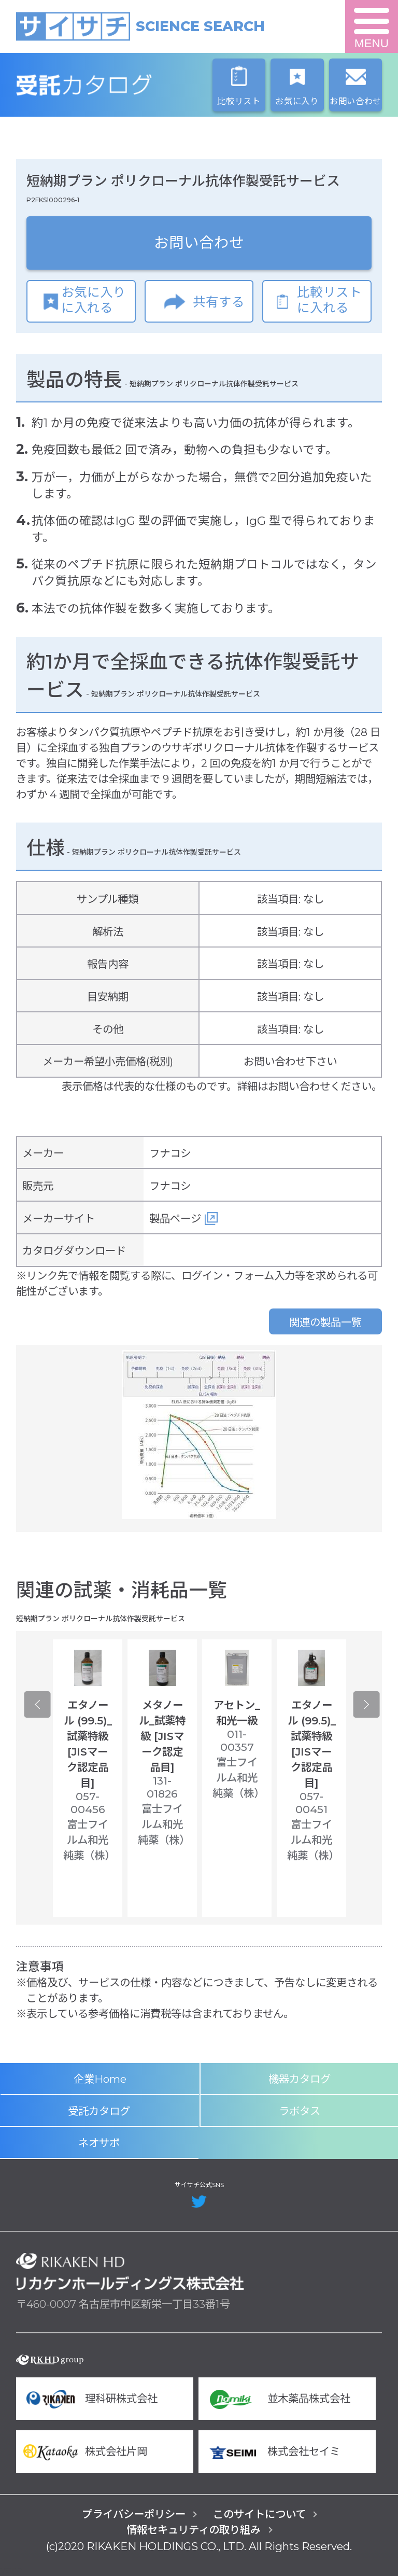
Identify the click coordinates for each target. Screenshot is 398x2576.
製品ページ (175, 1218)
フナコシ (170, 1153)
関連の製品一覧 (325, 1322)
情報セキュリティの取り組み (193, 2529)
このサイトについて (259, 2514)
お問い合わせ (199, 242)
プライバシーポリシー (134, 2514)
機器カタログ (299, 2078)
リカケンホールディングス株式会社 (130, 2271)
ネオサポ (99, 2142)
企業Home (100, 2078)
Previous (37, 1704)
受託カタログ (130, 84)
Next (366, 1704)
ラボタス (299, 2111)
